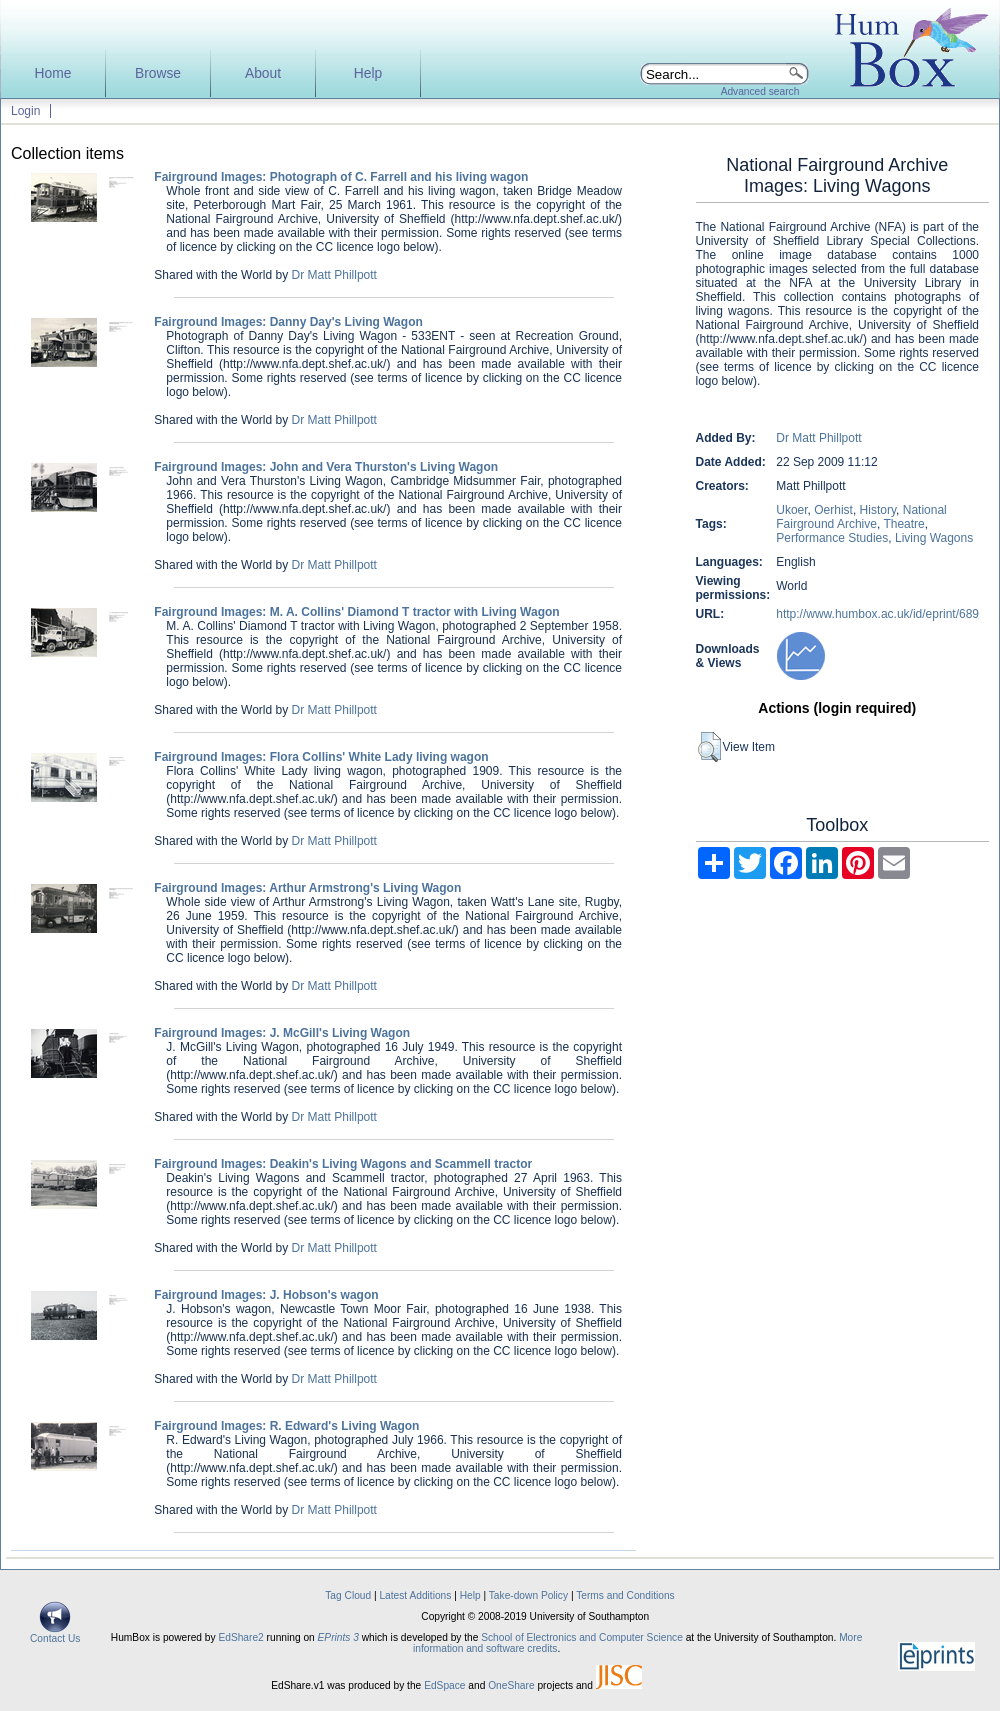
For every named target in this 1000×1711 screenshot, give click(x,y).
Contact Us (55, 1634)
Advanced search (760, 91)
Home (53, 73)
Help (368, 73)
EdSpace (444, 1685)
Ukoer (791, 510)
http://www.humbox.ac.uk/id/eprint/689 (877, 614)
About (263, 73)
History (878, 510)
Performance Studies (832, 538)
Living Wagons (934, 538)
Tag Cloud (348, 1595)
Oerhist (833, 510)
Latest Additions (415, 1595)
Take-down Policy (528, 1595)
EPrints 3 (338, 1637)
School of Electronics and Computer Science (582, 1637)
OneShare (511, 1685)
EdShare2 (240, 1637)
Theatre (903, 524)
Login (25, 111)
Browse (158, 73)
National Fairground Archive (861, 517)
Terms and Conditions (625, 1595)
